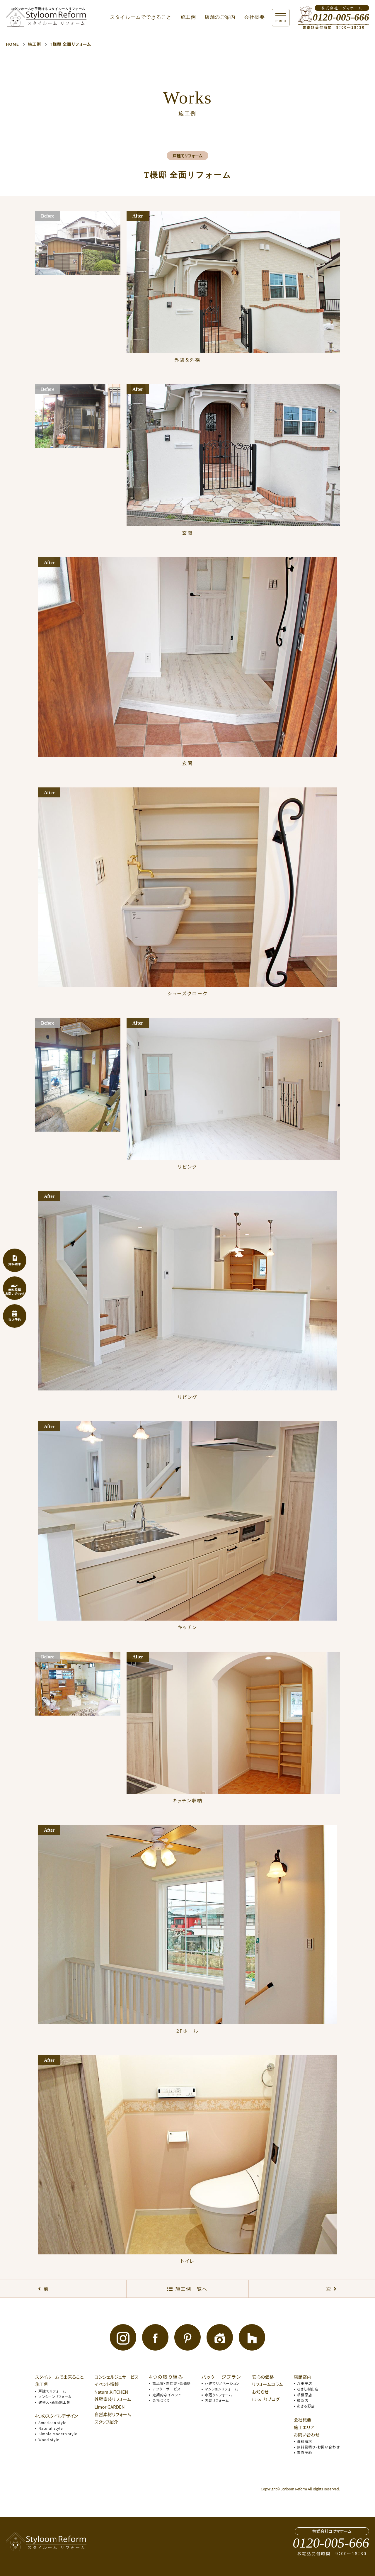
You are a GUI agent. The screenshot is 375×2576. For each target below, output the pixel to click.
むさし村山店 (308, 2388)
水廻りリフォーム (218, 2394)
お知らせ (260, 2392)
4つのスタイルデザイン (56, 2416)
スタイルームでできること (140, 17)
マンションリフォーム (55, 2396)
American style (52, 2422)
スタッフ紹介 (106, 2422)
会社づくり (161, 2400)
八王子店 (304, 2383)
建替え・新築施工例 (54, 2402)
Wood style (48, 2439)
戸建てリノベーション (222, 2383)
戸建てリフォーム (52, 2390)
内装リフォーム (217, 2400)
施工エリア (304, 2427)
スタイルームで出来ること (59, 2377)
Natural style (50, 2428)
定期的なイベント (166, 2394)
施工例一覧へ (191, 2288)
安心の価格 (263, 2377)
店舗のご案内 (219, 17)
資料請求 (304, 2441)
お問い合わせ (307, 2434)
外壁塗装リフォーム (112, 2399)
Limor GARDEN (109, 2407)
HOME (12, 44)
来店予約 (304, 2452)
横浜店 (302, 2400)
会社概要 (254, 17)
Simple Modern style (57, 2433)
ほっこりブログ (265, 2399)
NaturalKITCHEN (111, 2392)
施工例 (188, 17)
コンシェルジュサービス (116, 2377)
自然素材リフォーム (112, 2414)
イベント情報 (106, 2384)
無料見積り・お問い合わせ (318, 2446)
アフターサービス (166, 2388)
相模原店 (304, 2394)
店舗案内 (302, 2377)
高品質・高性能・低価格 (171, 2383)
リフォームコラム (267, 2384)
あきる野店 (306, 2405)
